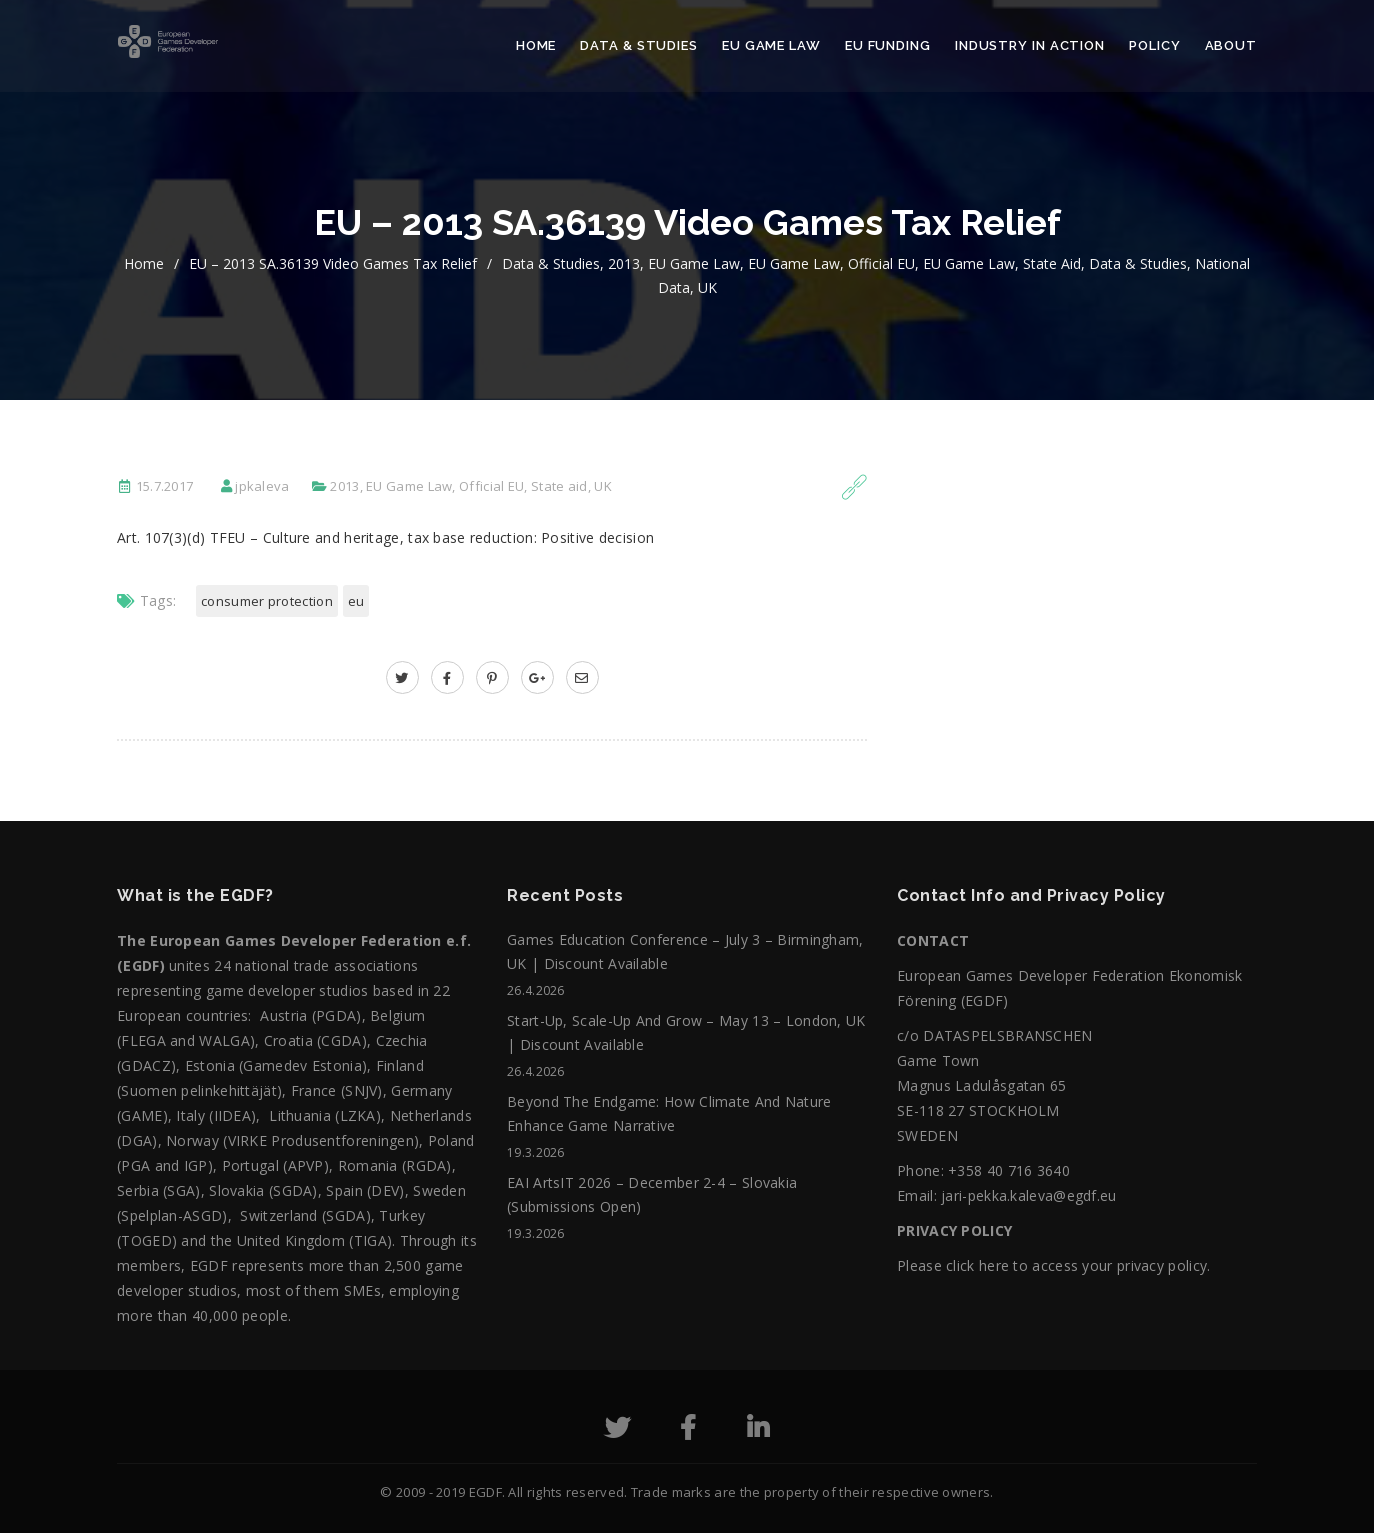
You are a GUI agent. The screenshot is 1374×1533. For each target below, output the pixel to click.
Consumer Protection (267, 601)
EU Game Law (771, 45)
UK (707, 287)
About (1231, 45)
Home (536, 45)
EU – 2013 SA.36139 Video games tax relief (333, 263)
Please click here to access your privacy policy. (1053, 1265)
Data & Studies (639, 45)
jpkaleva (262, 486)
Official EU (881, 263)
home (144, 263)
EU (356, 601)
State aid (1052, 263)
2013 (624, 263)
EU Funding (888, 45)
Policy (1154, 45)
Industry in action (1030, 45)
